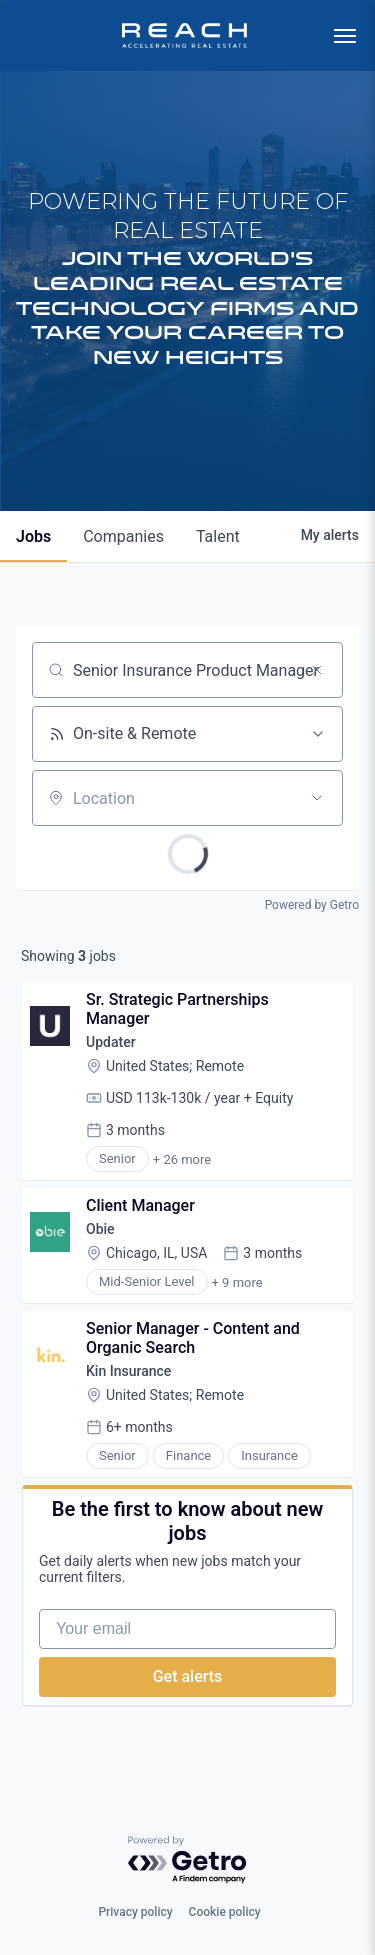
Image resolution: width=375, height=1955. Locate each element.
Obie (100, 1229)
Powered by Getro (312, 905)
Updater (111, 1042)
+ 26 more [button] (182, 1159)
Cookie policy (225, 1912)
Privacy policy (135, 1912)
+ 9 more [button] (237, 1282)
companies (123, 536)
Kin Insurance (128, 1371)
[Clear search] (317, 670)
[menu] (345, 36)
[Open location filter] (317, 798)
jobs (33, 536)
